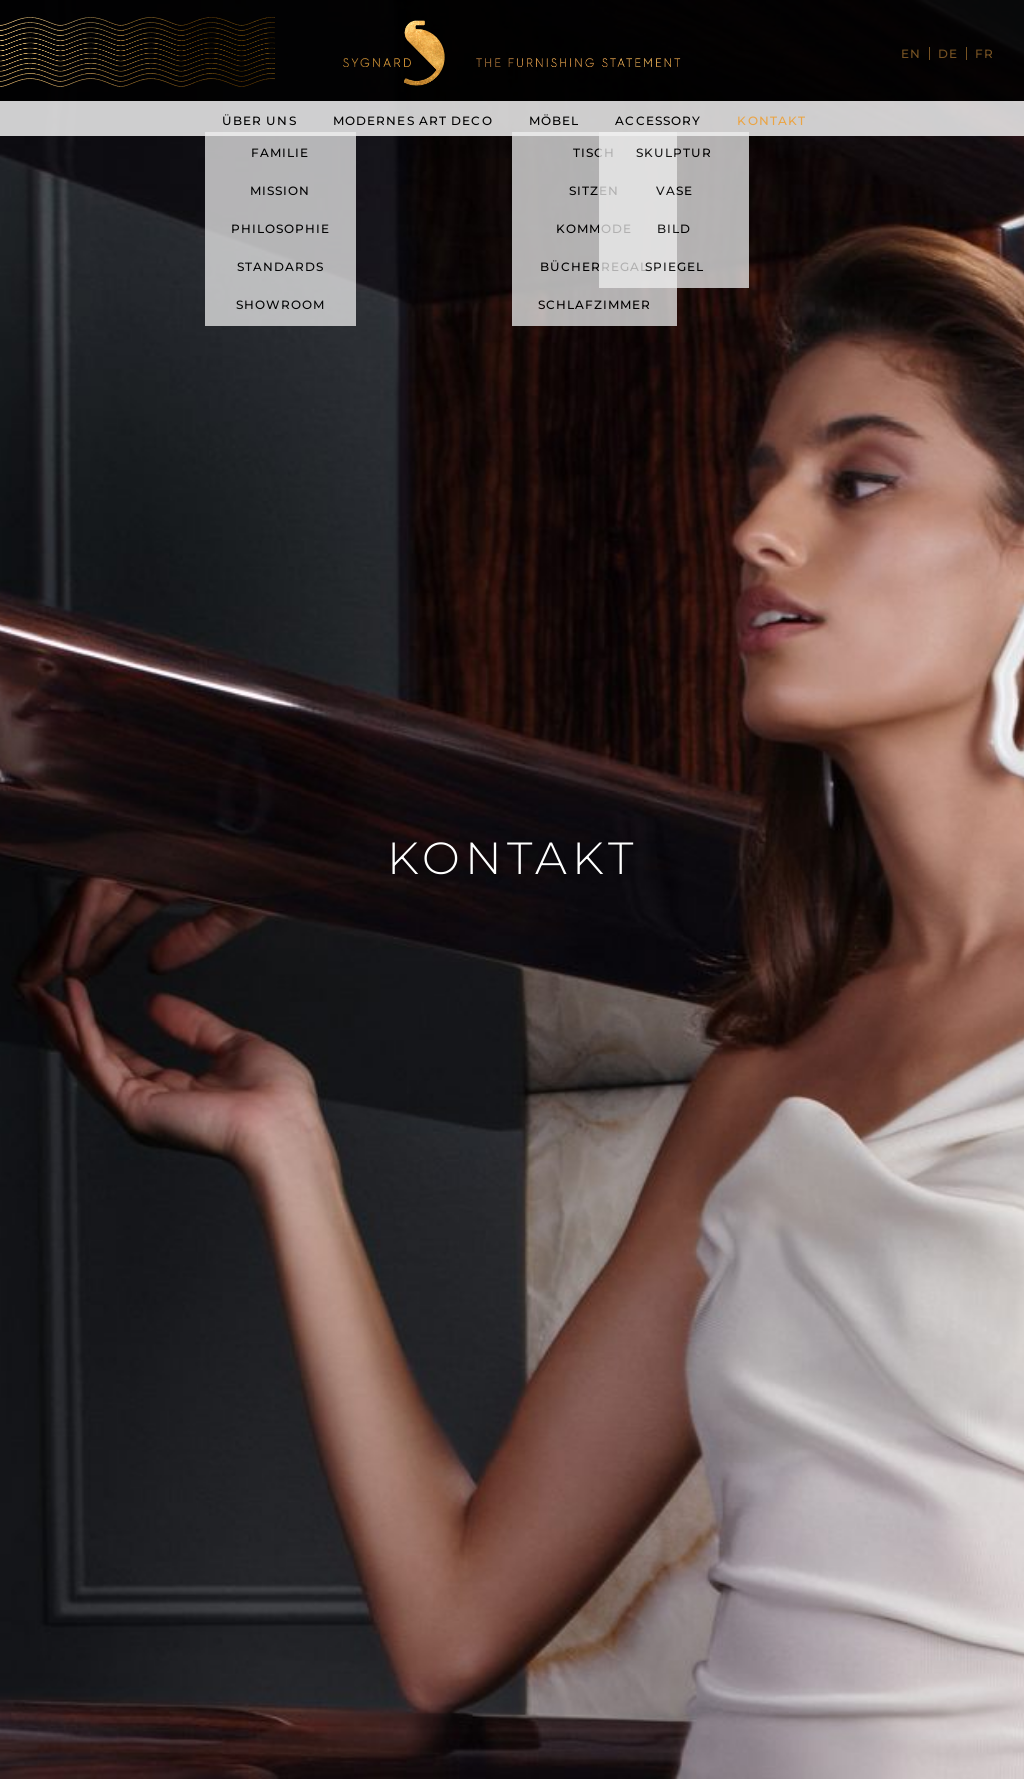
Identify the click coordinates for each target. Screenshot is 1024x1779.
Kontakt (771, 120)
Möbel (554, 120)
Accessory (658, 120)
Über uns (259, 120)
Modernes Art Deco (413, 120)
